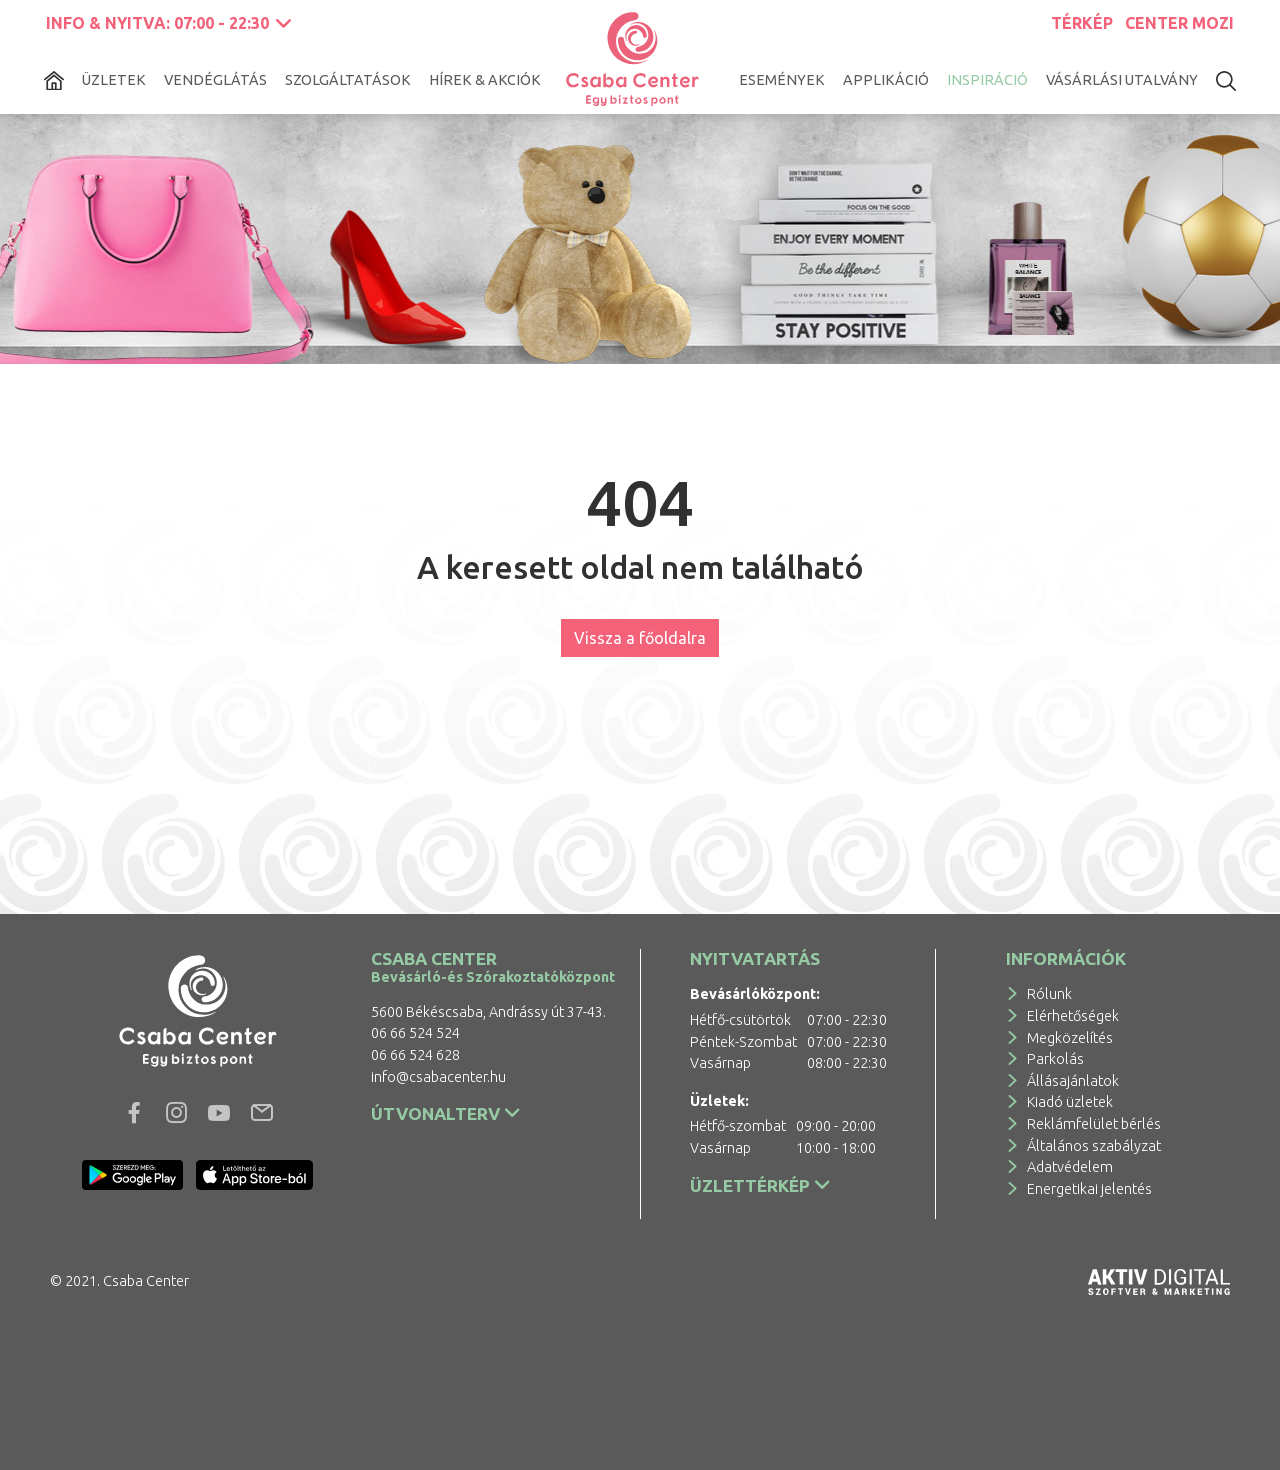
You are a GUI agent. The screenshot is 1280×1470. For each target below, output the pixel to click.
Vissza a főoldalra (640, 638)
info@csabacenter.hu (438, 1077)
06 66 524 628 (415, 1055)
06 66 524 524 (415, 1033)
